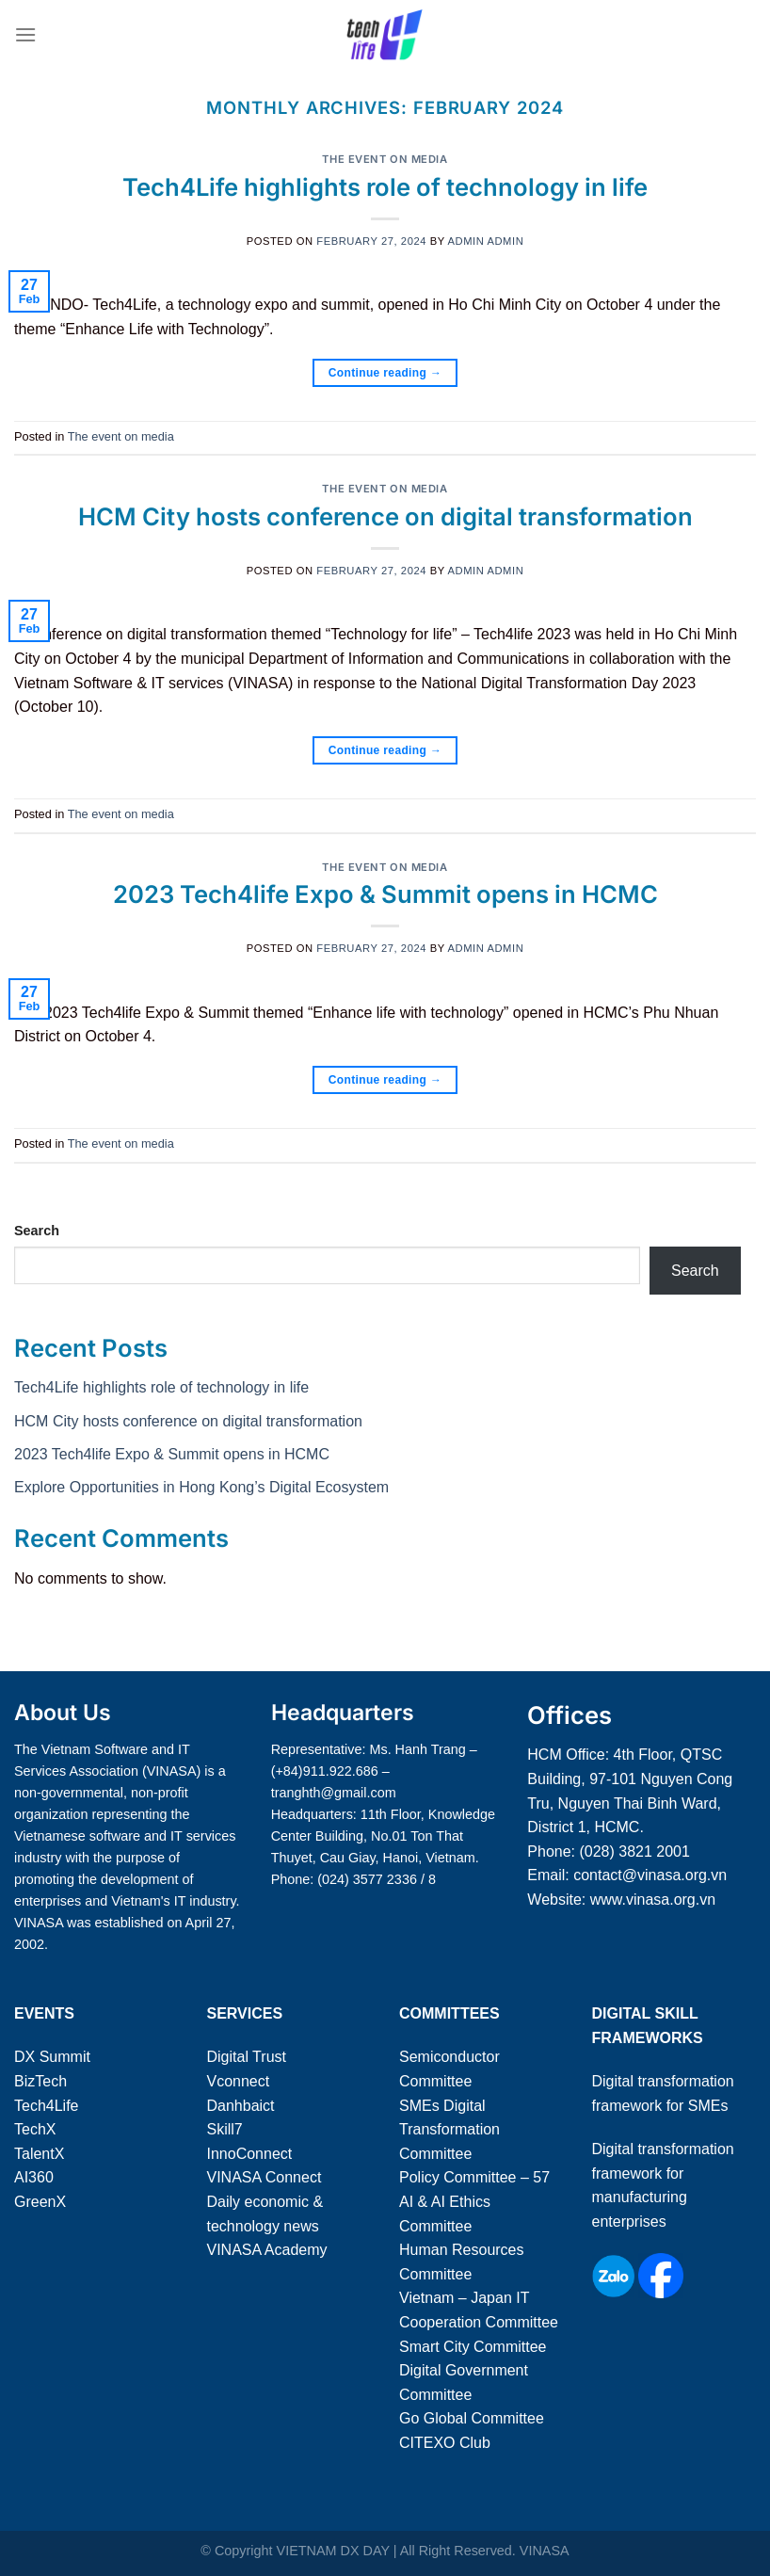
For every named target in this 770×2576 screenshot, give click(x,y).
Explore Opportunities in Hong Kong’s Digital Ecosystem (201, 1487)
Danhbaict (241, 2106)
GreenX (40, 2202)
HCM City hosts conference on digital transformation (385, 516)
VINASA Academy (267, 2250)
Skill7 (225, 2129)
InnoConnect (250, 2154)
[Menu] (25, 34)
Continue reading (385, 373)
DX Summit (52, 2057)
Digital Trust (246, 2057)
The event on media (384, 159)
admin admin (486, 241)
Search (36, 1230)
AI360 (34, 2177)
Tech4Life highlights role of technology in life (385, 186)
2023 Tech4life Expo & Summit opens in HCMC (385, 894)
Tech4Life (46, 2106)
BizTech (40, 2081)
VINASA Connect (264, 2177)
